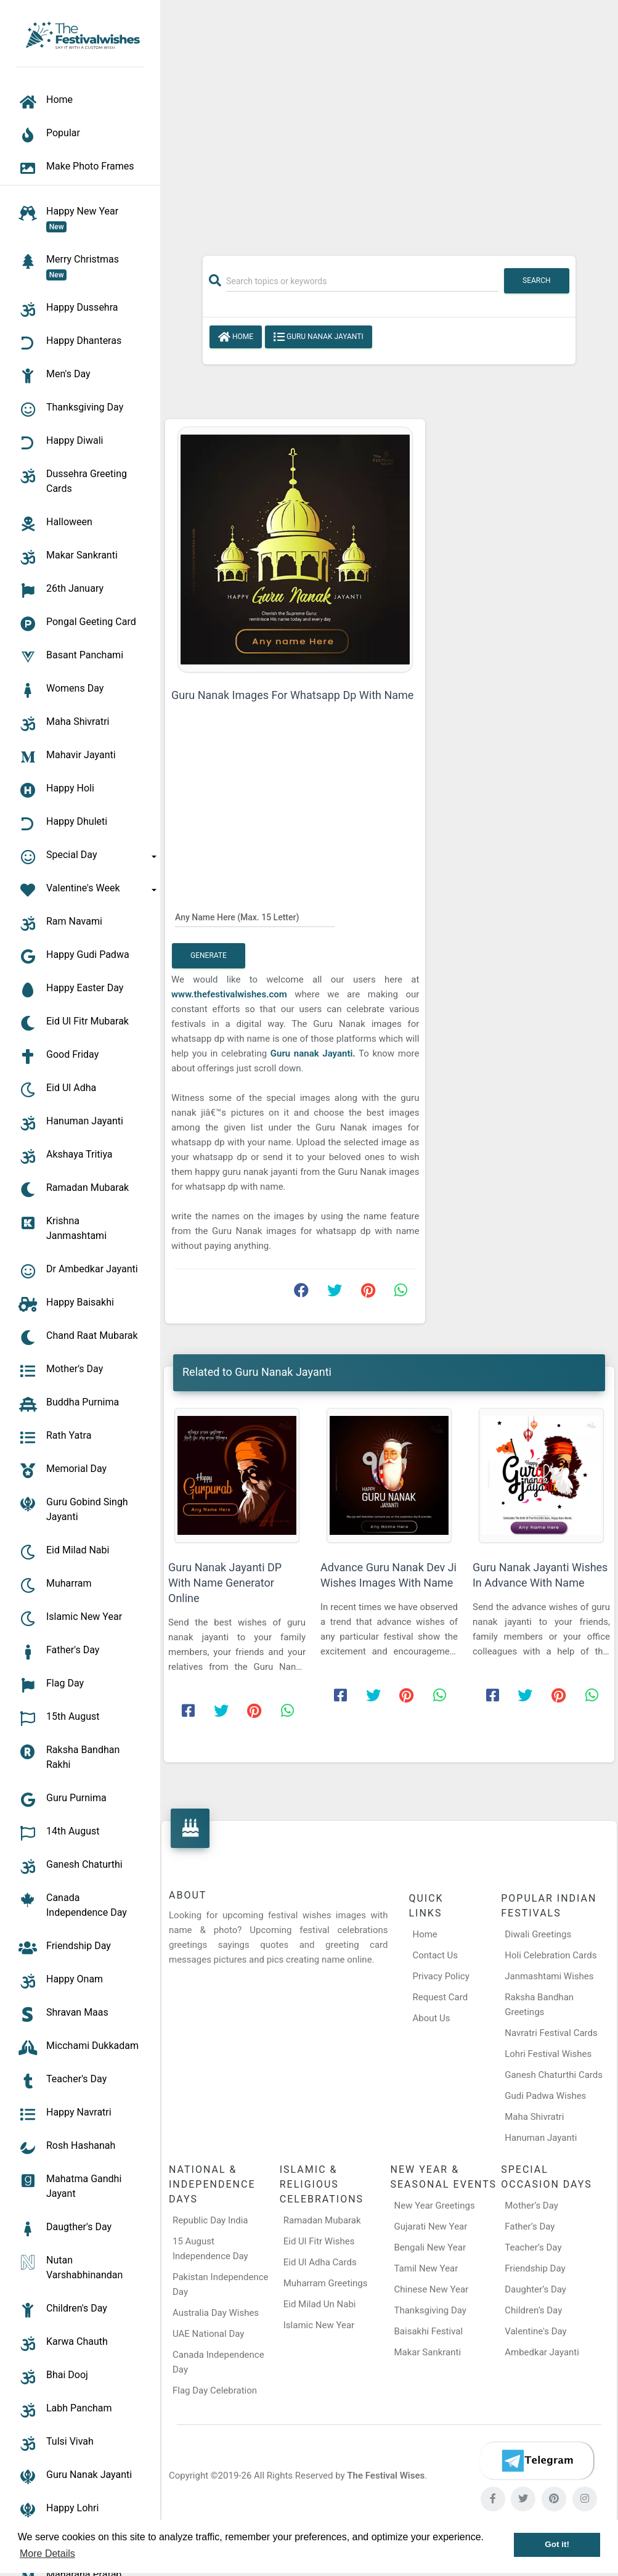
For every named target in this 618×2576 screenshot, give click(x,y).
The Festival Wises (386, 2475)
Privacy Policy (440, 1976)
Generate (208, 955)
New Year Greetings (434, 2205)
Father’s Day (530, 2226)
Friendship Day (535, 2268)
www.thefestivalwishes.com (229, 994)
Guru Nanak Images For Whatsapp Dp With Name (292, 695)
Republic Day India (210, 2220)
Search (536, 280)
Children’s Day (533, 2310)
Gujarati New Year (431, 2226)
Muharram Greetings (325, 2283)
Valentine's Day (535, 2331)
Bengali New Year (430, 2247)
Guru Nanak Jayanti (319, 337)
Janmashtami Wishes (549, 1976)
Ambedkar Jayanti (542, 2352)
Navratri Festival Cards (551, 2032)
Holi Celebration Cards (550, 1955)
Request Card (440, 1997)
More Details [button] (47, 2553)
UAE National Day (208, 2333)
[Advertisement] (389, 121)
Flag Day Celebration (215, 2390)
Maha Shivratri (534, 2116)
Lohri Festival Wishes (548, 2053)
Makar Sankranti (427, 2352)
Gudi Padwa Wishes (545, 2095)
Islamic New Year (318, 2325)
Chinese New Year (431, 2289)
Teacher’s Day (533, 2247)
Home (235, 337)
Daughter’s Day (535, 2289)
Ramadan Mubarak (322, 2220)
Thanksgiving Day (430, 2310)
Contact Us (435, 1955)
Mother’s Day (531, 2205)
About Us (431, 2018)
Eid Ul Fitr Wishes (319, 2241)
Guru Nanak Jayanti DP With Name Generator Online (225, 1583)
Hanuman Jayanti (541, 2137)
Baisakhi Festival (428, 2331)
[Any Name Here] (255, 917)
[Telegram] (536, 2460)
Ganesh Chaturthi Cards (554, 2074)
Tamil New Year (426, 2268)
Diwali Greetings (538, 1934)
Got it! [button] (557, 2544)
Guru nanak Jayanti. (313, 1053)
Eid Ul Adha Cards (320, 2262)
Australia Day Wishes (216, 2312)
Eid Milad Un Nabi (319, 2304)
